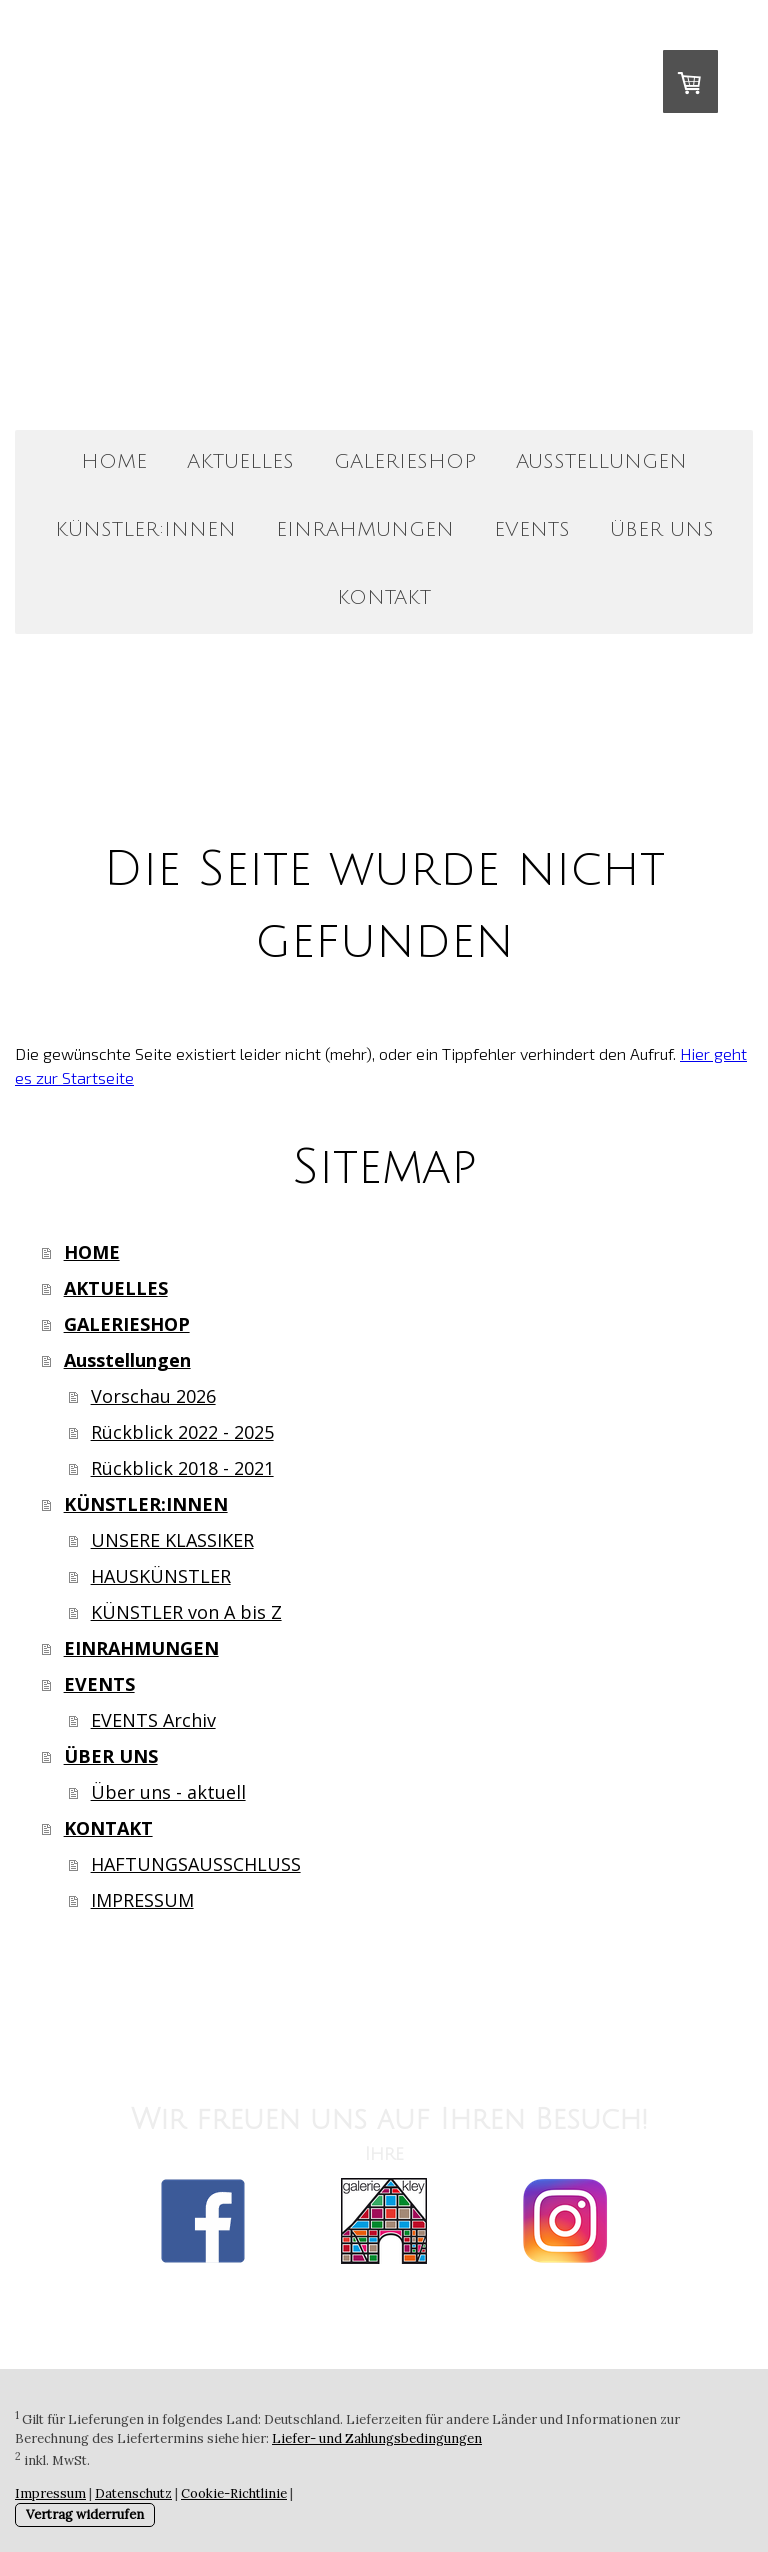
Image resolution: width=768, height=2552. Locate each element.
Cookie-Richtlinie (234, 2493)
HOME (114, 462)
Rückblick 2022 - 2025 (182, 1432)
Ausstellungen (601, 462)
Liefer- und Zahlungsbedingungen (377, 2438)
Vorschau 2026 (153, 1396)
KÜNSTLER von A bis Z (186, 1612)
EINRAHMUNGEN (365, 530)
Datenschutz (133, 2493)
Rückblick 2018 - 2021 (182, 1468)
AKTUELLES (240, 462)
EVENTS (532, 530)
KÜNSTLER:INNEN (145, 530)
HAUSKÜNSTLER (161, 1576)
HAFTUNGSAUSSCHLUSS (196, 1864)
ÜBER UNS (662, 530)
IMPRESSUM (142, 1900)
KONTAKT (384, 598)
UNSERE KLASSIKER (172, 1540)
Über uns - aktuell (168, 1792)
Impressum (50, 2493)
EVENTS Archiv (153, 1720)
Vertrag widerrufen (85, 2514)
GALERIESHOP (405, 462)
